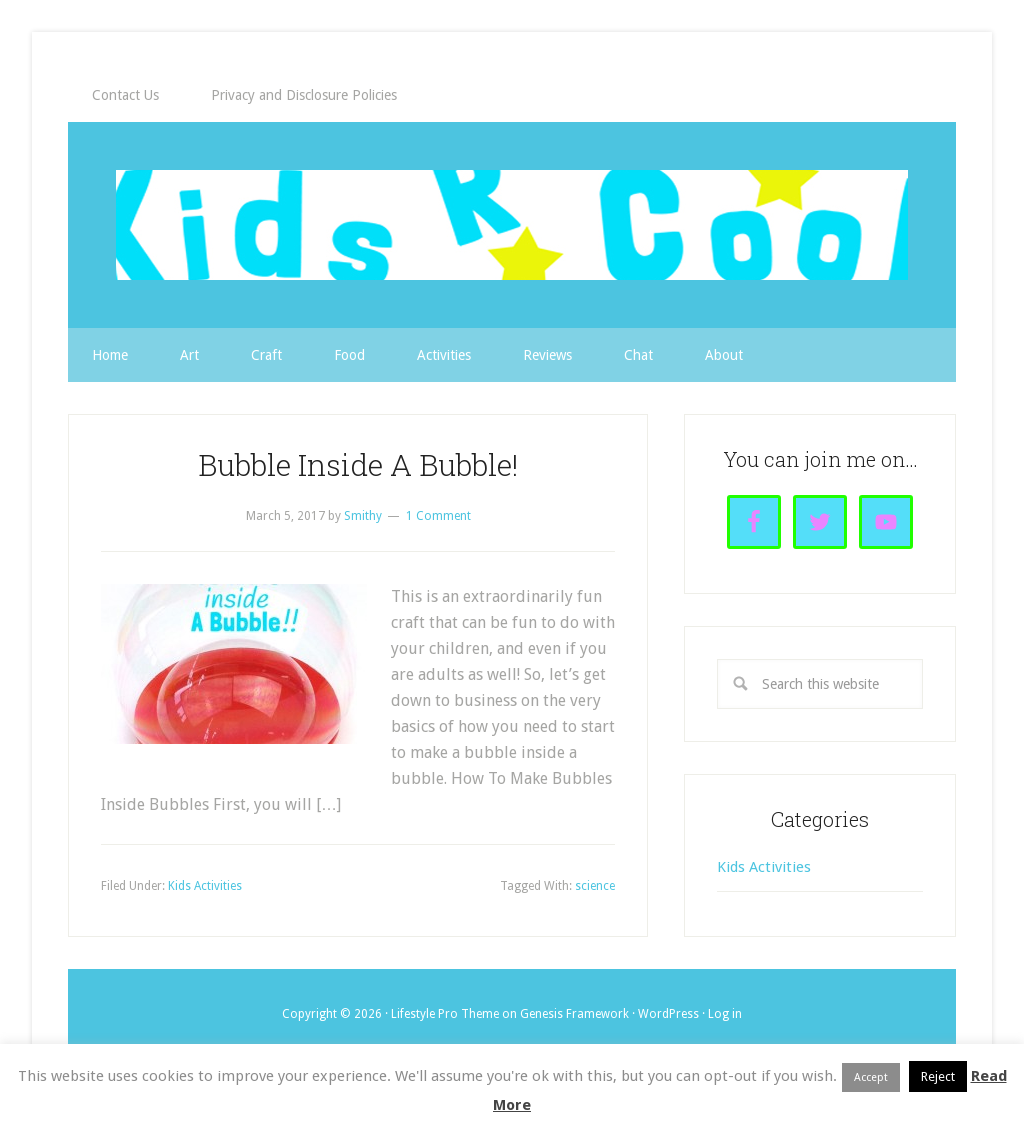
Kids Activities (205, 886)
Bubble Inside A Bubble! (358, 464)
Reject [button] (938, 1076)
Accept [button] (871, 1077)
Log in (725, 1014)
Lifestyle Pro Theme (445, 1014)
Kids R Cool (512, 225)
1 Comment (438, 516)
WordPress (668, 1014)
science (595, 886)
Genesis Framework (574, 1014)
